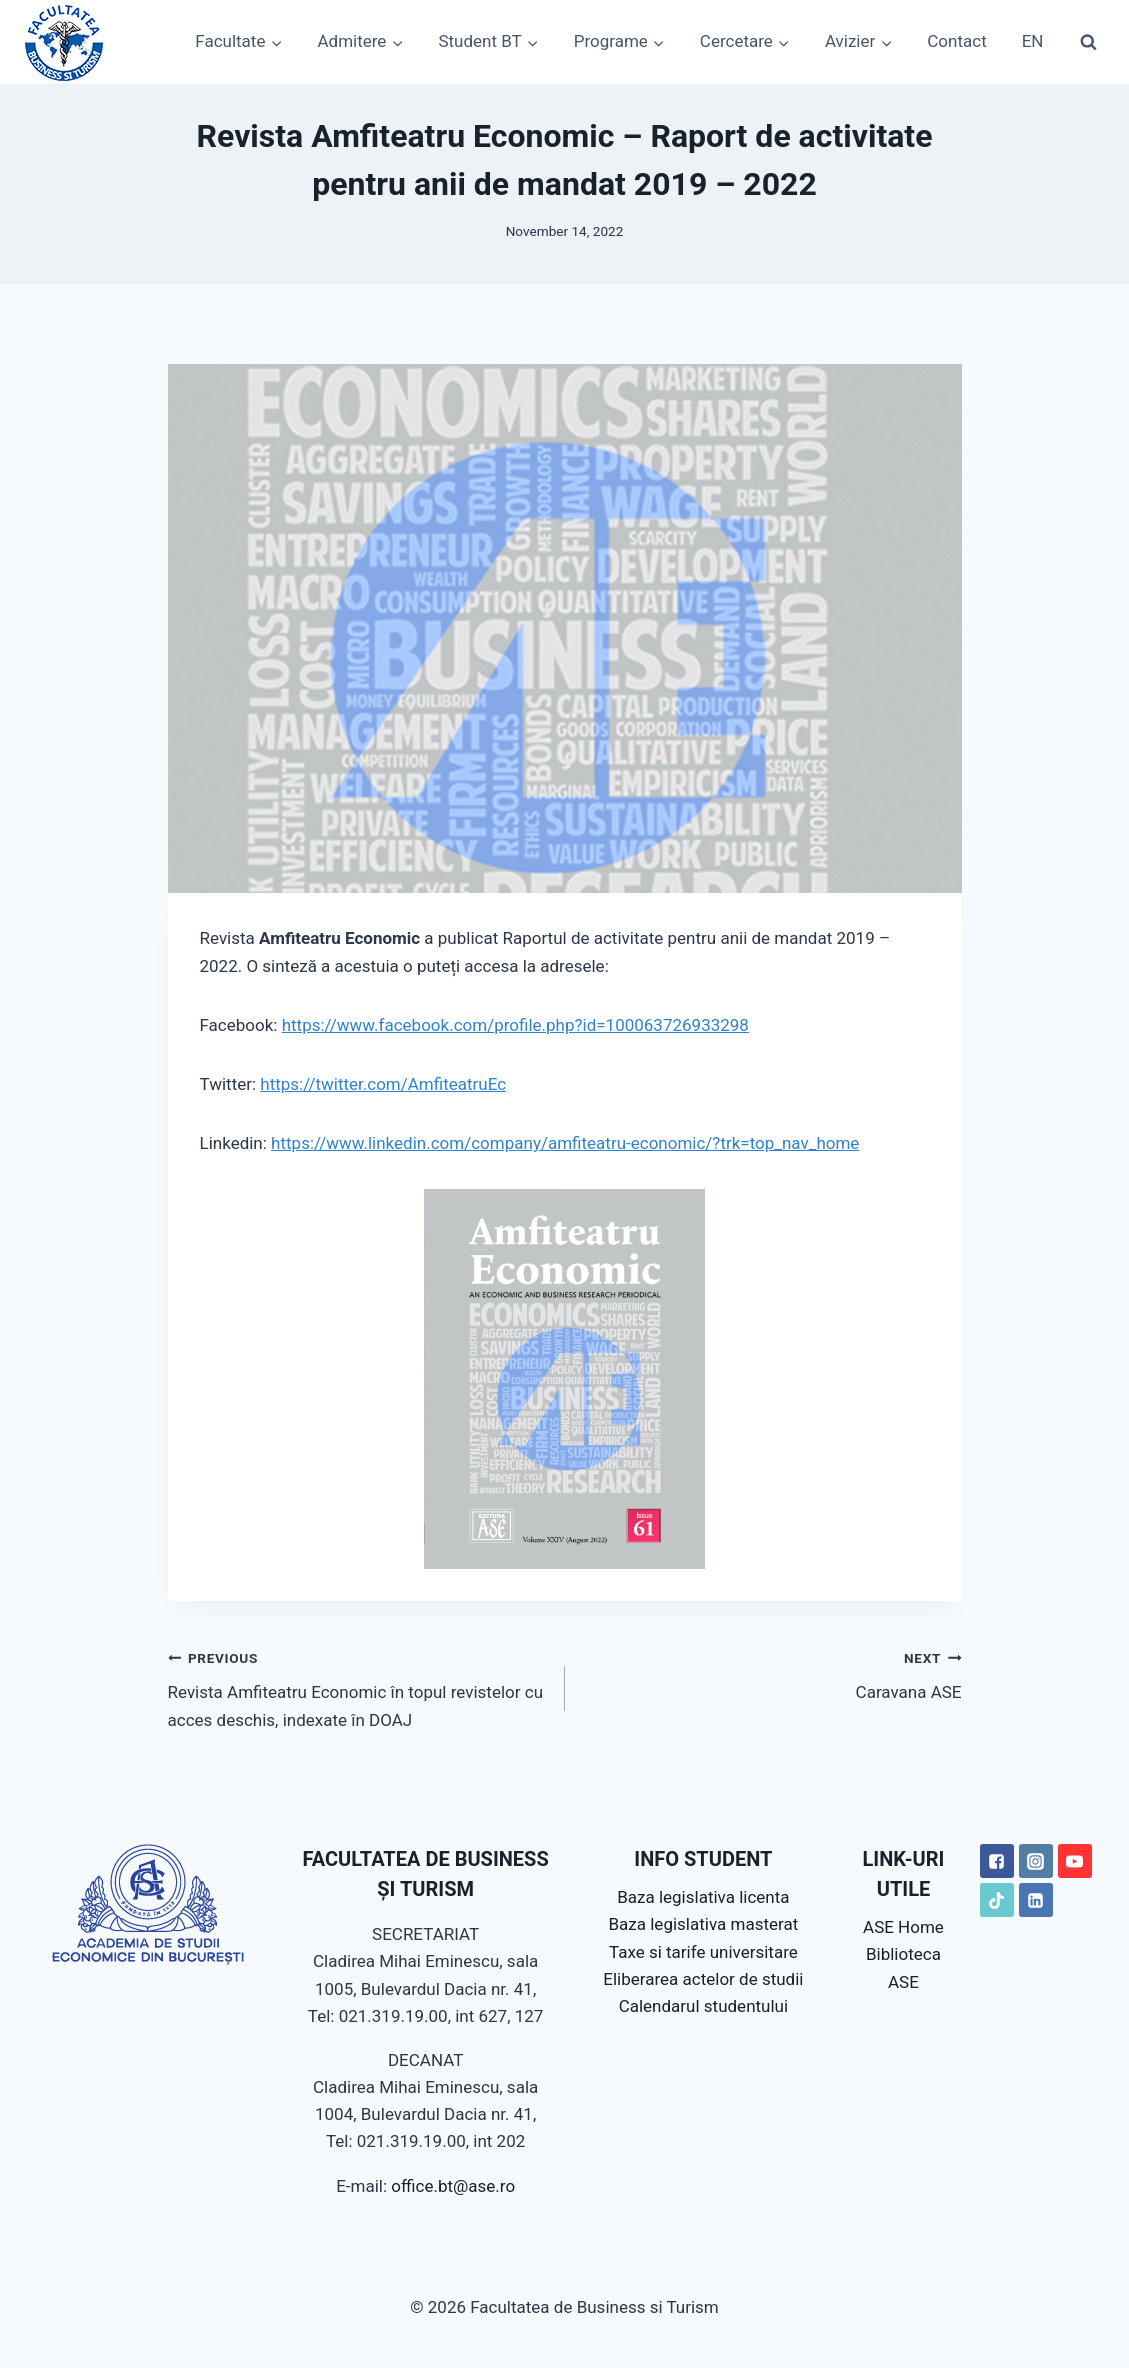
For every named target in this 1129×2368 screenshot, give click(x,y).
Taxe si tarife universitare (703, 1952)
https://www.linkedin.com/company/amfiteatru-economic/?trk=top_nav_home (565, 1143)
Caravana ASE (772, 1673)
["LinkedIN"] (1036, 1900)
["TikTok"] (997, 1900)
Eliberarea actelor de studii (703, 1979)
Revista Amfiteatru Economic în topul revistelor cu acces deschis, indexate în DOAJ (358, 1687)
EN (1033, 41)
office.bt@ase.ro (453, 2186)
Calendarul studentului (703, 2006)
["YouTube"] (1075, 1861)
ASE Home (903, 1927)
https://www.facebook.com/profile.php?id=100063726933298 (515, 1025)
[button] (276, 42)
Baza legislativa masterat (704, 1924)
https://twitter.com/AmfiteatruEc (383, 1084)
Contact (956, 41)
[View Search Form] (1088, 42)
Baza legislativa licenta (703, 1897)
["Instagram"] (1036, 1861)
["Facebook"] (997, 1861)
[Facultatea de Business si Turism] (64, 42)
